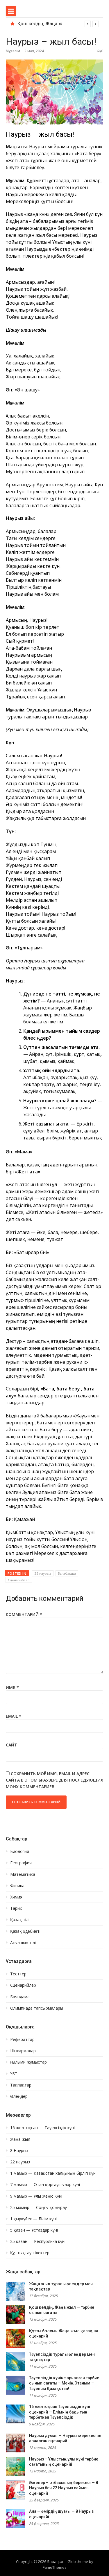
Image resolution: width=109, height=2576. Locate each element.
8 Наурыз (19, 2150)
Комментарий (24, 1614)
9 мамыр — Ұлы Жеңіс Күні (36, 2196)
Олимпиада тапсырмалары (36, 2008)
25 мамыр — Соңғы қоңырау (38, 2207)
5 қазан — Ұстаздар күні (34, 2230)
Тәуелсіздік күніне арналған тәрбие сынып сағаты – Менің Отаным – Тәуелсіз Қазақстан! (64, 2383)
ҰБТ (13, 2073)
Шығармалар (23, 2050)
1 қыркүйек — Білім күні (33, 2218)
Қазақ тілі (19, 1919)
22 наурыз (42, 1573)
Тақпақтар (20, 2085)
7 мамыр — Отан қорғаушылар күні (45, 2184)
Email (13, 1716)
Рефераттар (22, 2039)
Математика (22, 1874)
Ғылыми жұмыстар (28, 2062)
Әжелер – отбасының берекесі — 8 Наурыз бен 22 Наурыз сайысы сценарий (63, 2488)
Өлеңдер (19, 2096)
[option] (58, 24)
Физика (17, 1885)
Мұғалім (13, 50)
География (21, 1862)
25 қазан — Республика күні (37, 2241)
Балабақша (67, 1573)
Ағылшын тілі (23, 1942)
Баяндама (20, 1996)
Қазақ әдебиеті (25, 1931)
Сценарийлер (19, 1580)
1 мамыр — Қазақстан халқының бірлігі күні (53, 2173)
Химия (16, 1897)
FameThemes (55, 2567)
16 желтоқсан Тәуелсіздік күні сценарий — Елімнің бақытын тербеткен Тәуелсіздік (59, 2412)
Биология (19, 1851)
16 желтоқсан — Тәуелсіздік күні (42, 2127)
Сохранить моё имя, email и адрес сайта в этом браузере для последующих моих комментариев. (54, 1780)
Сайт (11, 1745)
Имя (12, 1687)
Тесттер (18, 1974)
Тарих (16, 1908)
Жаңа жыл (20, 2139)
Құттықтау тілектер (29, 2252)
